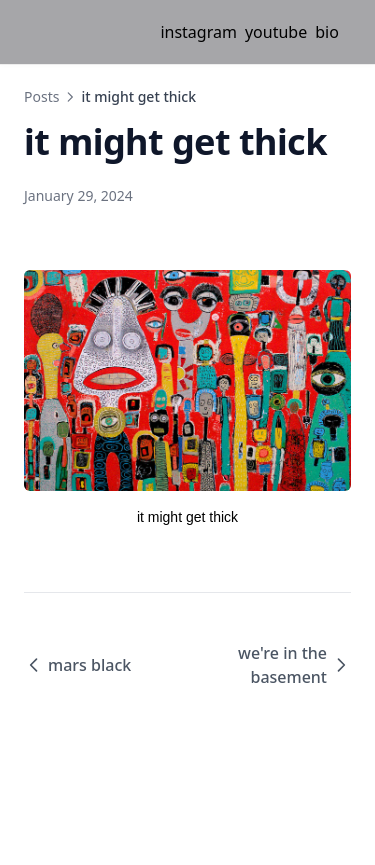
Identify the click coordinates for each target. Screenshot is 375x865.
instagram (198, 32)
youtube (276, 32)
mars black (77, 665)
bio (327, 32)
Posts (41, 96)
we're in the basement (294, 665)
